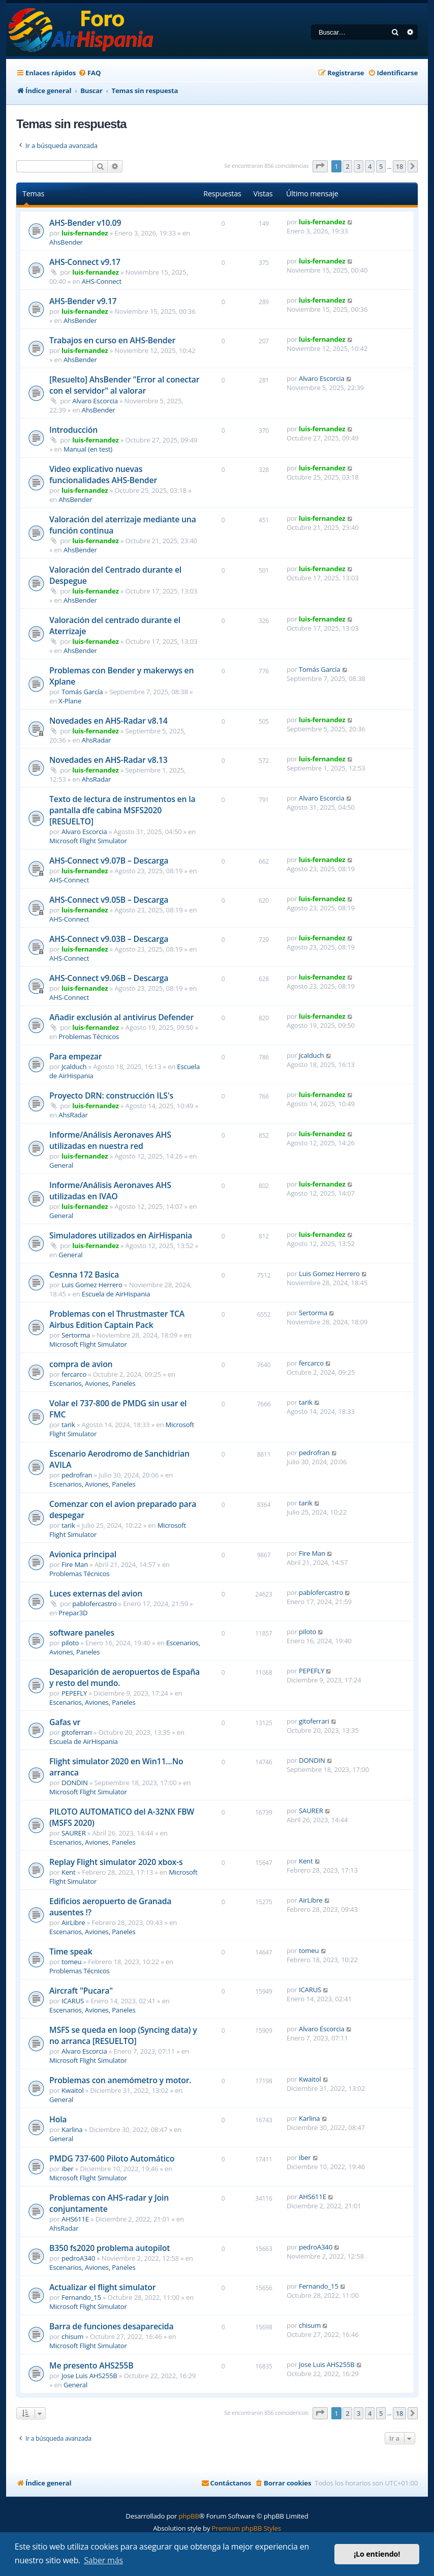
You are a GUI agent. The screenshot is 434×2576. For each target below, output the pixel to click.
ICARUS (72, 2000)
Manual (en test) (88, 449)
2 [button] (347, 166)
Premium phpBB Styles (246, 2528)
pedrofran (76, 1474)
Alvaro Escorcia (95, 400)
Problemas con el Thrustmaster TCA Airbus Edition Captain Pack (116, 1319)
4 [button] (369, 166)
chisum (72, 2336)
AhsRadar (96, 740)
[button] (320, 166)
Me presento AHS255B (91, 2365)
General (61, 1165)
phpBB (188, 2516)
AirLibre (73, 1922)
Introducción (73, 429)
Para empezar (75, 1056)
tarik (68, 1424)
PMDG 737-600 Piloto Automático (111, 2158)
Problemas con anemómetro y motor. (120, 2080)
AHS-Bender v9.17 (82, 301)
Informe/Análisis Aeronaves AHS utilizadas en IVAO (110, 1190)
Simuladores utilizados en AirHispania (120, 1235)
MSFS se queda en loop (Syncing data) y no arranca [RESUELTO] (123, 2035)
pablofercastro (94, 1603)
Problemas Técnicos (88, 1036)
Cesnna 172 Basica (84, 1274)
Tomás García (82, 691)
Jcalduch (73, 1066)
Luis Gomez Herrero (91, 1284)
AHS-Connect (101, 281)
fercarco (73, 1374)
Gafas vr (64, 1722)
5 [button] (381, 166)
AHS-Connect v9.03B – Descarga (108, 938)
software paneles (81, 1632)
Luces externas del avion (95, 1593)
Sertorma (75, 1335)
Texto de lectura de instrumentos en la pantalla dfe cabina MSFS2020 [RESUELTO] (122, 810)
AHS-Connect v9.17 (84, 262)
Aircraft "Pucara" (81, 1990)
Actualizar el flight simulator (102, 2287)
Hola (58, 2119)
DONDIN (74, 1782)
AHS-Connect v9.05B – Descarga (108, 899)
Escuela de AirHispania (116, 1293)
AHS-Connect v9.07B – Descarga (108, 860)
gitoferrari (76, 1732)
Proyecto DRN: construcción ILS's (111, 1095)
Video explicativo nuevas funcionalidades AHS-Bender (103, 474)
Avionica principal (82, 1554)
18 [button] (399, 166)
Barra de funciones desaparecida (111, 2326)
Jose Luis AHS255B (89, 2375)
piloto (70, 1642)
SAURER (73, 1833)
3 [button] (358, 166)
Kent (68, 1872)
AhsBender (66, 242)
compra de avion (80, 1364)
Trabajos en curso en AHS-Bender (112, 340)
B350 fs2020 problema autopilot (109, 2248)
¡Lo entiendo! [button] (377, 2554)
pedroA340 (78, 2258)
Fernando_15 (81, 2297)
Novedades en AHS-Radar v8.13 (108, 759)
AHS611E (75, 2219)
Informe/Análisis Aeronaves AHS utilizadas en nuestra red (110, 1140)
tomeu (71, 1961)
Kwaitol (72, 2090)
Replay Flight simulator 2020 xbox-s (116, 1862)
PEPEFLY (74, 1693)
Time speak (70, 1951)
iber (67, 2168)
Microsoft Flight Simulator (88, 840)
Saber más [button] (103, 2560)
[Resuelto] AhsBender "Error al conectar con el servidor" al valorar (124, 385)
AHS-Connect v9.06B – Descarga (108, 978)
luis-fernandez (84, 233)
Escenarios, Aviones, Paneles (92, 1383)
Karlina (71, 2129)
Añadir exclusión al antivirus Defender (121, 1017)
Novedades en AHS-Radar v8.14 (108, 720)
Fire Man (74, 1564)
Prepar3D (72, 1612)
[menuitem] (89, 73)
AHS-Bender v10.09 (85, 222)
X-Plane (69, 700)
